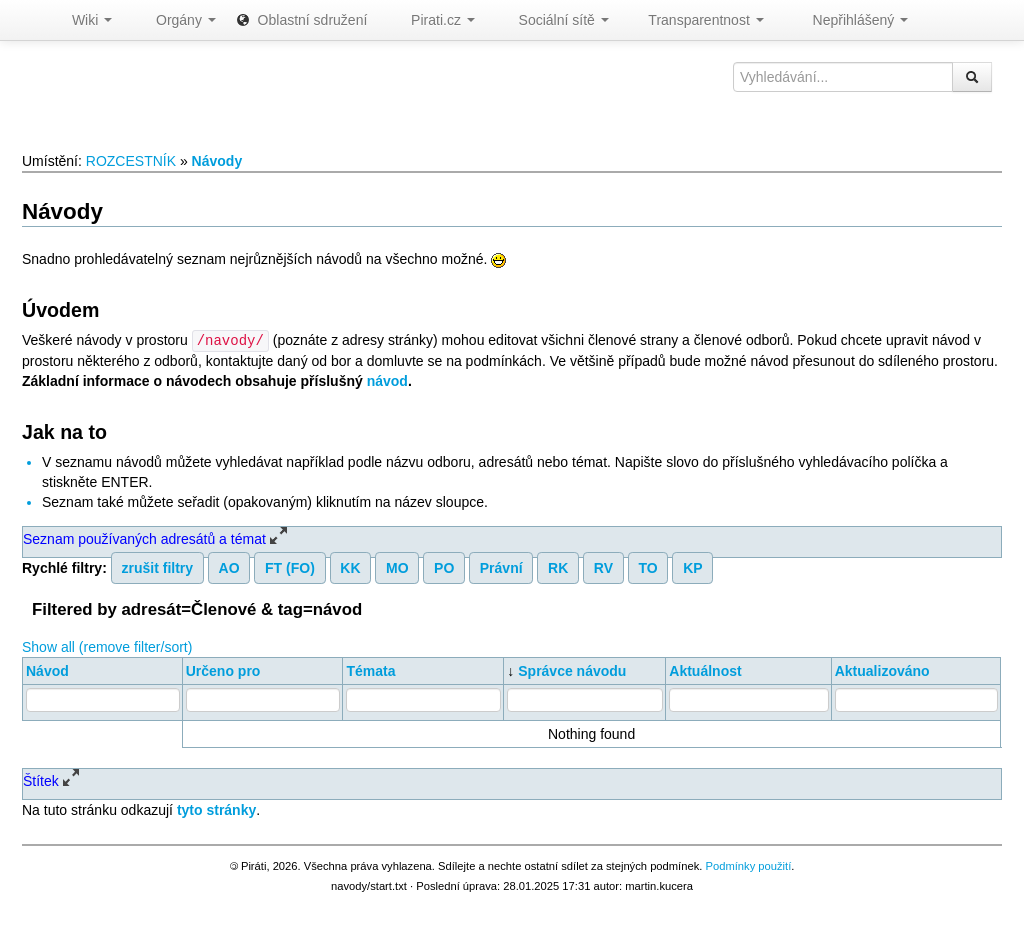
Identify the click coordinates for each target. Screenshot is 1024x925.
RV (603, 567)
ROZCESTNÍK (131, 161)
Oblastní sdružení (302, 20)
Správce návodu (572, 670)
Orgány (174, 20)
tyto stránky (216, 809)
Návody (217, 161)
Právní (501, 567)
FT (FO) (290, 567)
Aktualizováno (882, 670)
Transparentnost (696, 20)
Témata (370, 670)
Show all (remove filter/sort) (107, 646)
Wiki (82, 20)
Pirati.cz (430, 20)
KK (350, 567)
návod (387, 380)
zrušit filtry (158, 567)
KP (692, 567)
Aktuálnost (705, 670)
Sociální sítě (552, 20)
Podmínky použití (748, 865)
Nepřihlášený (846, 20)
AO (229, 567)
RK (558, 567)
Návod (47, 670)
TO (647, 567)
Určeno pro (223, 670)
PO (444, 567)
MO (397, 567)
